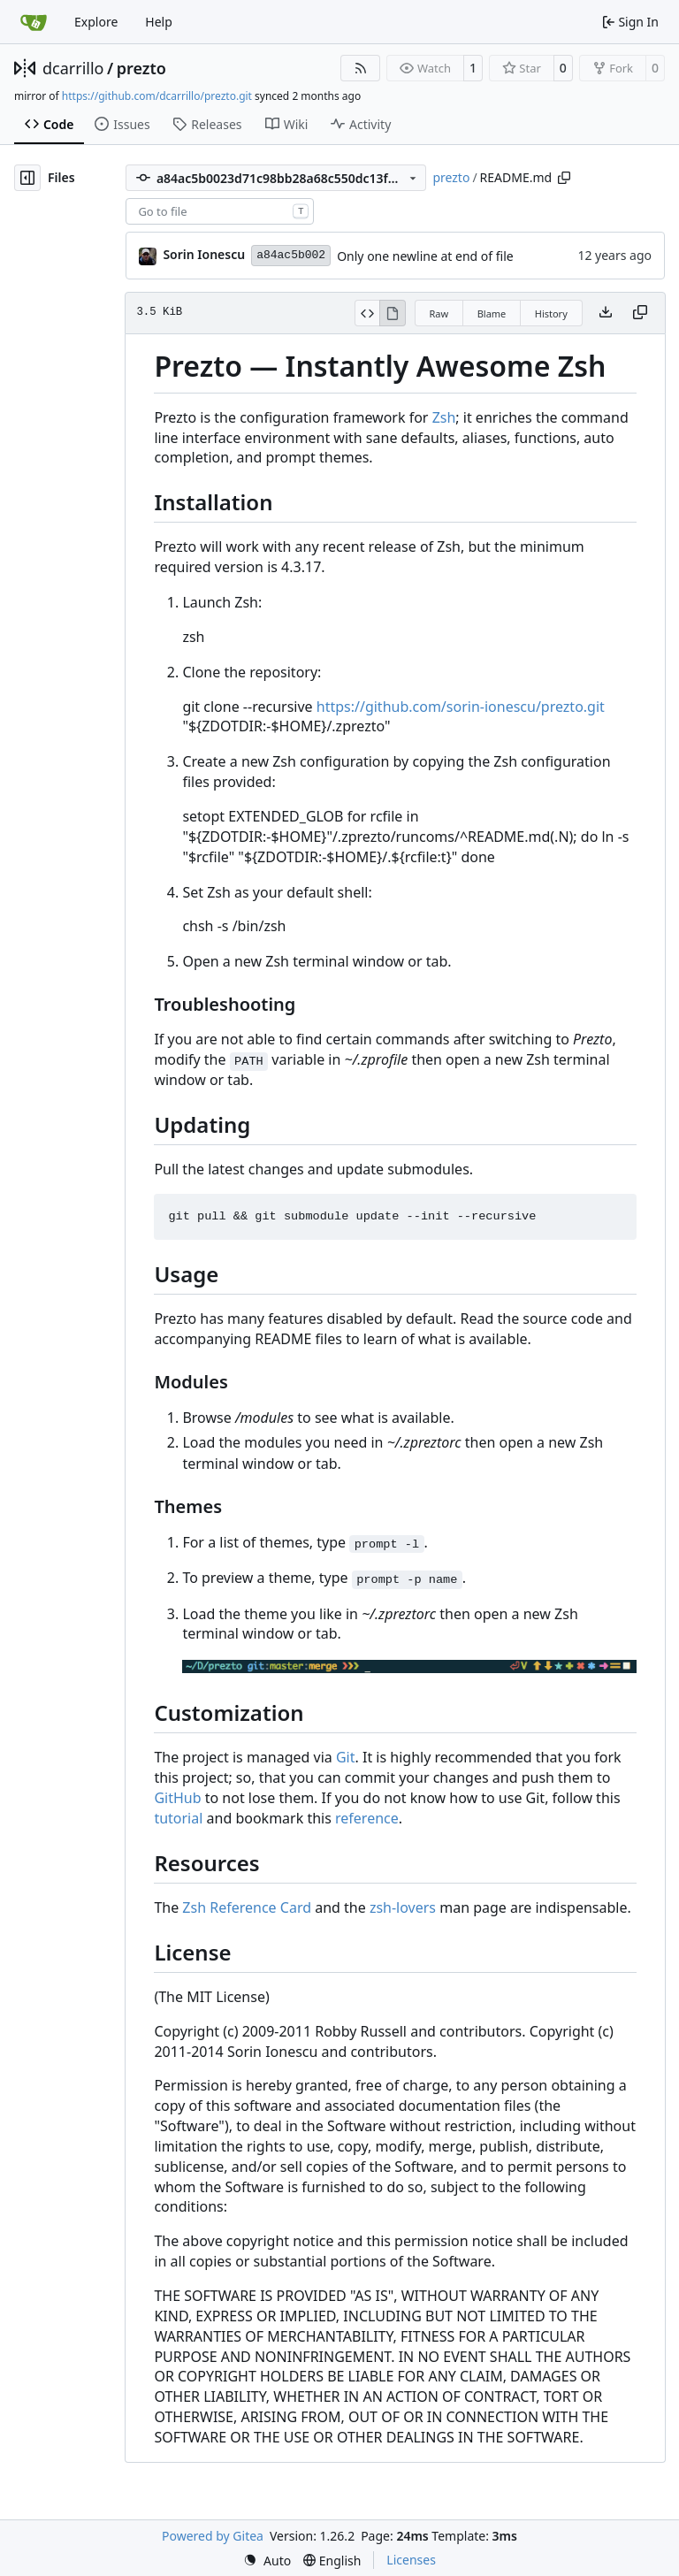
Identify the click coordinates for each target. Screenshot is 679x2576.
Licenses (411, 2559)
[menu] (267, 2560)
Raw (439, 313)
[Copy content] (640, 313)
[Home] (33, 22)
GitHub (177, 1798)
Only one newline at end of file (425, 256)
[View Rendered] (392, 313)
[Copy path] (564, 178)
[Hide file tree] (27, 177)
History (551, 313)
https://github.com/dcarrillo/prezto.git (157, 95)
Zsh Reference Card (246, 1907)
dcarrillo (73, 68)
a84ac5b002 (290, 255)
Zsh (444, 417)
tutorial (178, 1818)
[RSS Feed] (360, 68)
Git (345, 1757)
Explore (96, 21)
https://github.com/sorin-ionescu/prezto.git (461, 706)
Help (158, 21)
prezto (141, 68)
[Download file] (605, 313)
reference (367, 1818)
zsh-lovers (403, 1907)
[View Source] (367, 313)
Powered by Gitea (212, 2535)
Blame (492, 313)
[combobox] (220, 211)
